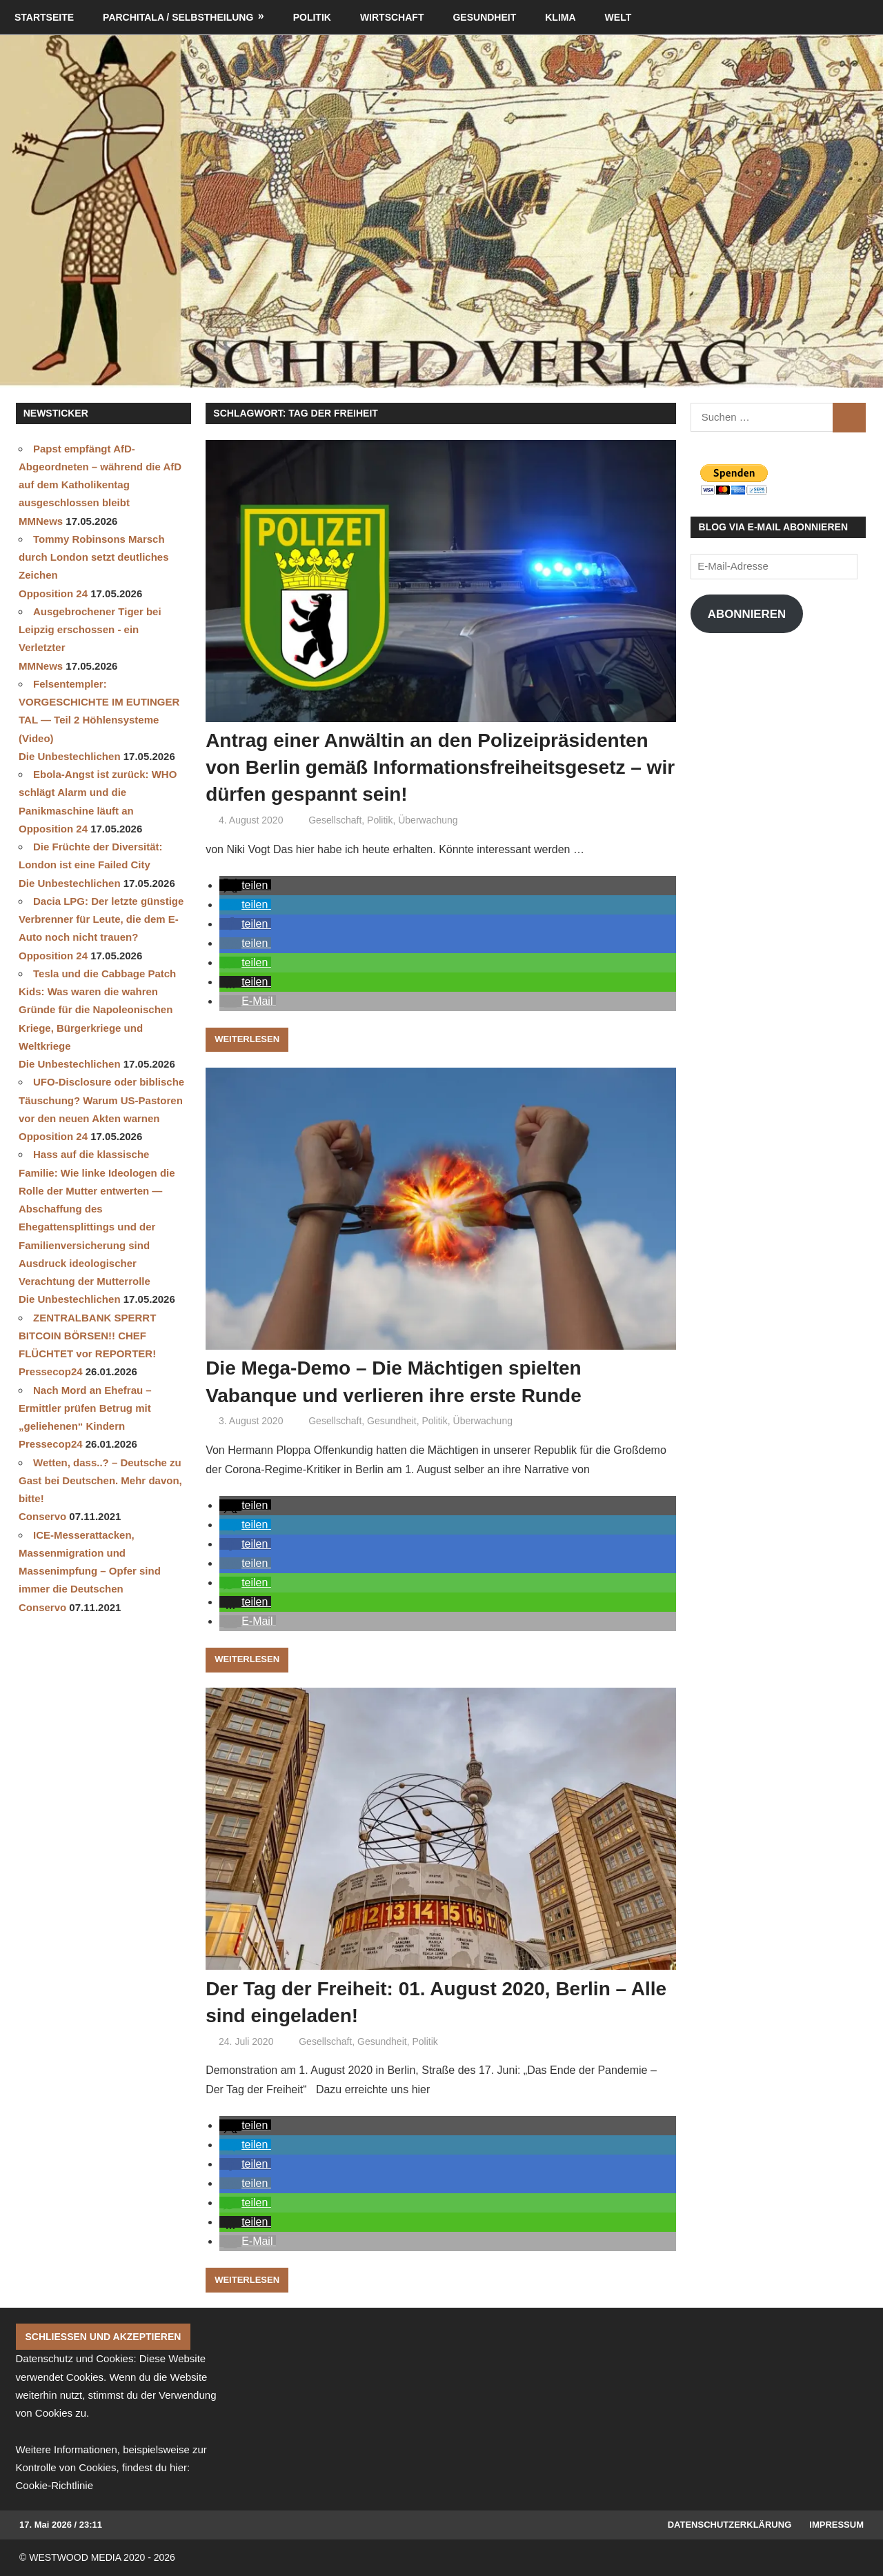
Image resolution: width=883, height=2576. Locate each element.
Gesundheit (484, 17)
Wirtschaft (392, 17)
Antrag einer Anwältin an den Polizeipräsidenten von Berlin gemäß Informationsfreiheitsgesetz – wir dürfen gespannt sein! (440, 767)
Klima (560, 17)
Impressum (836, 2524)
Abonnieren (747, 614)
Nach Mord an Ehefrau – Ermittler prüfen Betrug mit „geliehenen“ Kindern (85, 1408)
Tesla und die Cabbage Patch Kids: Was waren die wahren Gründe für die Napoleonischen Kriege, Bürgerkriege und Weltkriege (97, 1010)
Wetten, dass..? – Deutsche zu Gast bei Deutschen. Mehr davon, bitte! (100, 1481)
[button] (245, 885)
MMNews (41, 521)
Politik (312, 17)
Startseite (44, 17)
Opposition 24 (53, 593)
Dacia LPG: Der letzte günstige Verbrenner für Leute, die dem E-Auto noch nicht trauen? (101, 919)
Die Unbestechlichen (70, 756)
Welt (618, 17)
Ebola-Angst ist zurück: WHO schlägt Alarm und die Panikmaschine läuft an (98, 792)
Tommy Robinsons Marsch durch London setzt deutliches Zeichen (94, 557)
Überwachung (427, 820)
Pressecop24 (51, 1371)
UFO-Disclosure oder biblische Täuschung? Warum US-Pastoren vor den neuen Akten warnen (101, 1100)
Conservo (42, 1516)
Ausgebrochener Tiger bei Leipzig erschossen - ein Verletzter (90, 630)
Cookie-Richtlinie (55, 2485)
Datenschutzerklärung (730, 2524)
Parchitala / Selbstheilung (178, 17)
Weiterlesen (247, 1039)
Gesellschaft (334, 820)
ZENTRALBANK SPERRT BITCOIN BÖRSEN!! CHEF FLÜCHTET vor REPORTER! (87, 1336)
